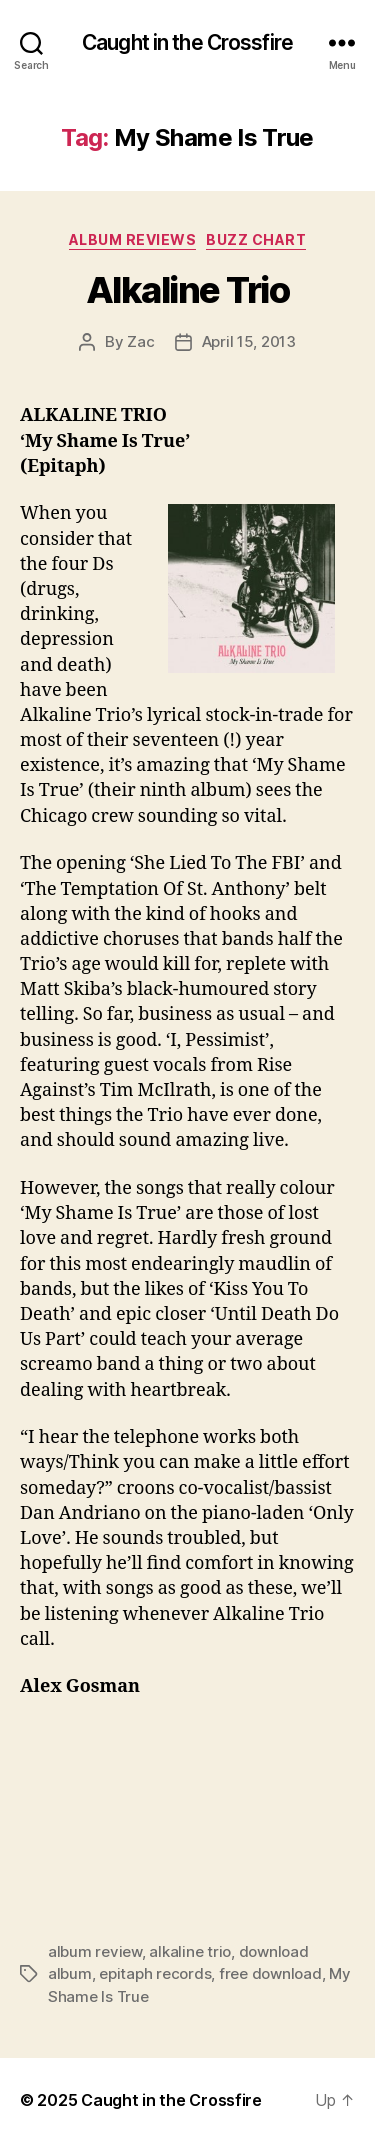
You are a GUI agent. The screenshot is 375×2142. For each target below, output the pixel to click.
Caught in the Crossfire (187, 42)
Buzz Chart (256, 239)
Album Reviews (133, 239)
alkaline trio (190, 1951)
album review (95, 1951)
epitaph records (155, 1973)
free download (270, 1973)
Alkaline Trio (188, 290)
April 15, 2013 (249, 341)
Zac (140, 341)
